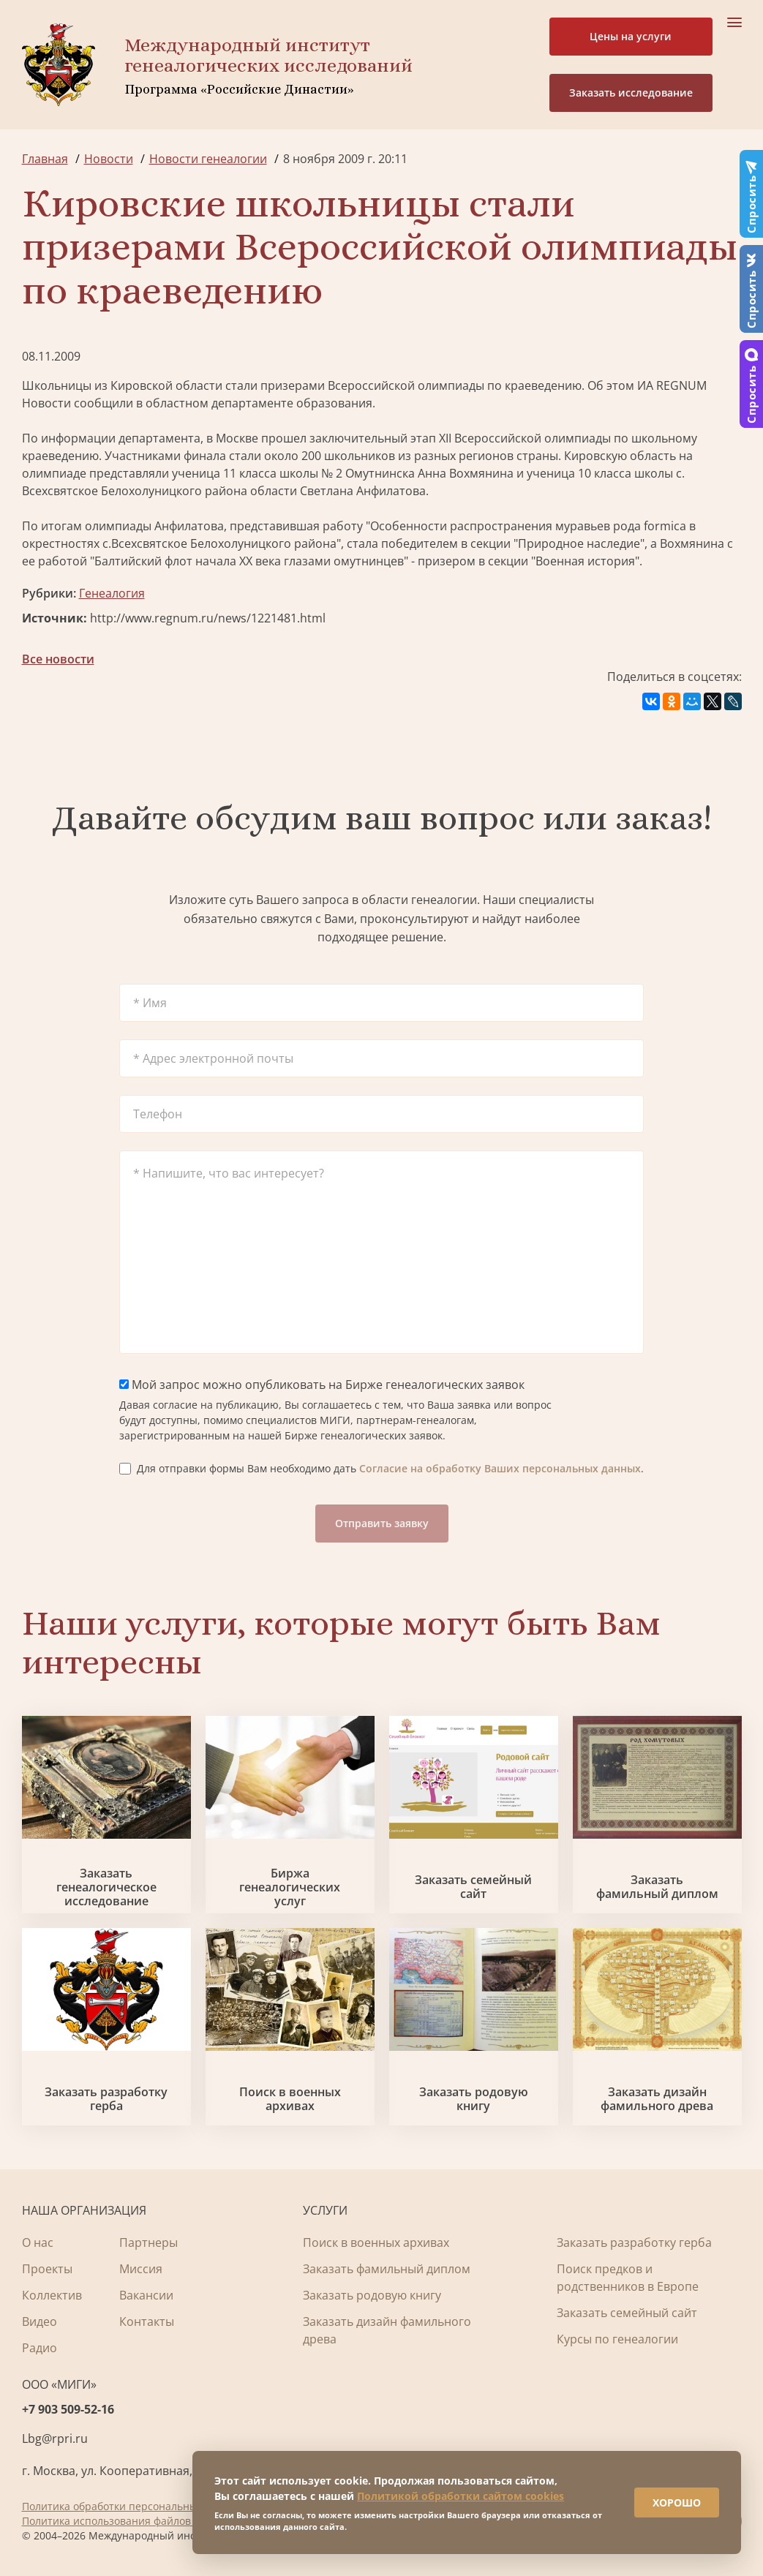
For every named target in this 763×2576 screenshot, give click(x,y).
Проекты (47, 2269)
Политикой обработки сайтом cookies (460, 2496)
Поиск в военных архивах (290, 2099)
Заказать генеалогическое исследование (106, 1888)
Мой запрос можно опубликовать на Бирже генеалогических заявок (322, 1384)
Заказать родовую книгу (473, 2099)
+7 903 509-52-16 (68, 2409)
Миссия (140, 2269)
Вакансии (146, 2295)
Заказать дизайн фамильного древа (657, 2099)
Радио (39, 2348)
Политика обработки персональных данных (133, 2506)
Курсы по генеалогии (617, 2339)
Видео (39, 2321)
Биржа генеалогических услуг (289, 1888)
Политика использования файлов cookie (123, 2521)
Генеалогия (112, 593)
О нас (37, 2242)
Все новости (58, 659)
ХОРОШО (677, 2502)
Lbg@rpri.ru (55, 2438)
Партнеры (148, 2242)
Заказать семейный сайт (473, 1887)
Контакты (146, 2321)
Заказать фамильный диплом (657, 1887)
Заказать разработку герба (106, 2099)
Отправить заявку (382, 1523)
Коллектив (52, 2295)
